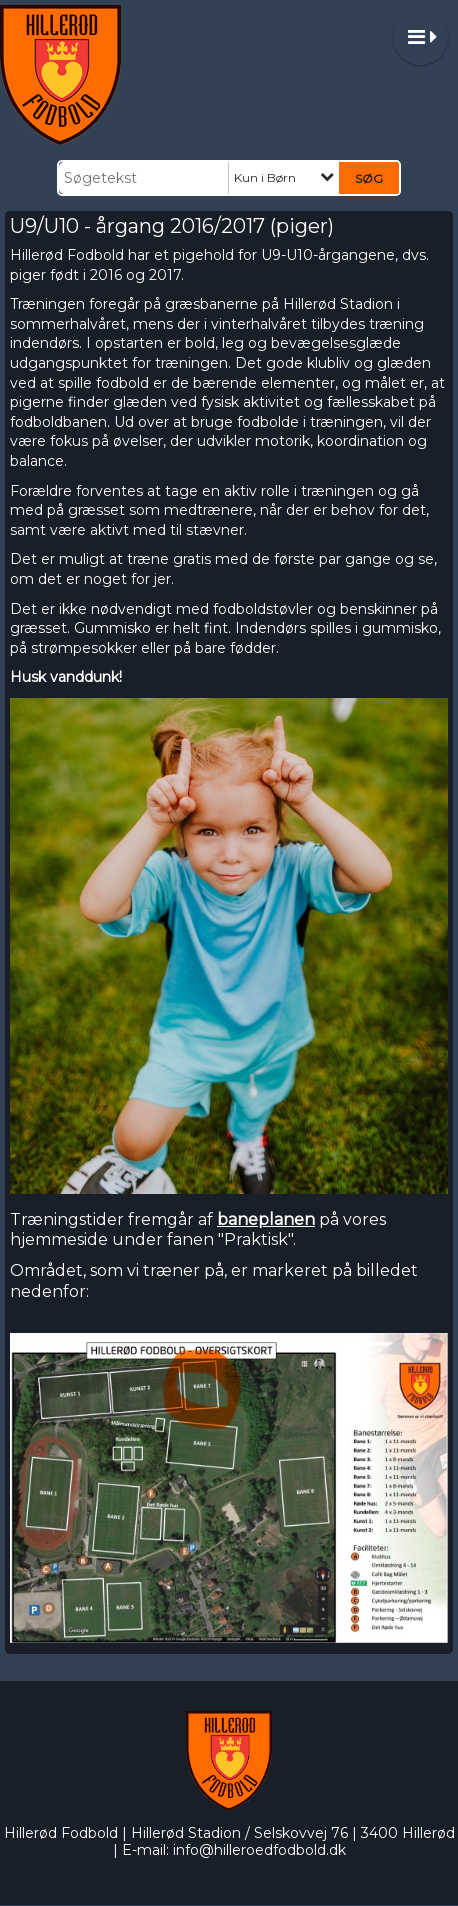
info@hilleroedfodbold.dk (259, 1850)
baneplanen (266, 1219)
